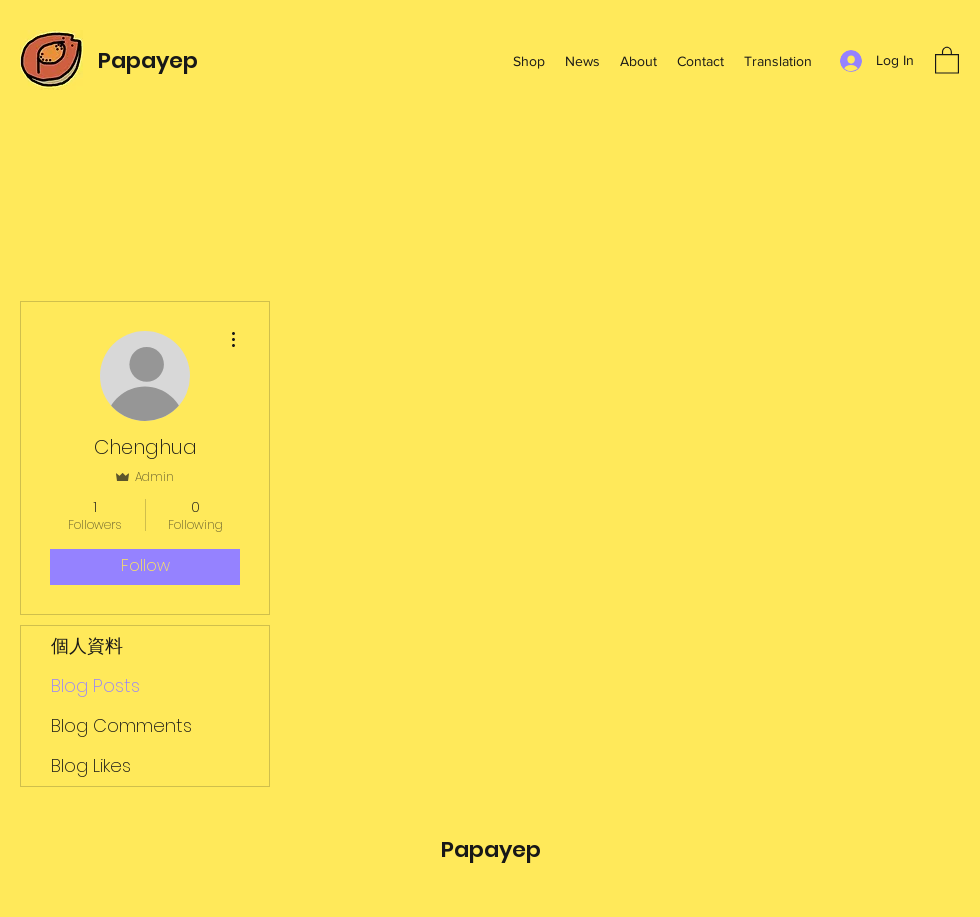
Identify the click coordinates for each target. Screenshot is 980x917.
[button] (947, 59)
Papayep (148, 60)
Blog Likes (91, 765)
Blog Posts (95, 685)
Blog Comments (121, 725)
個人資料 (87, 645)
